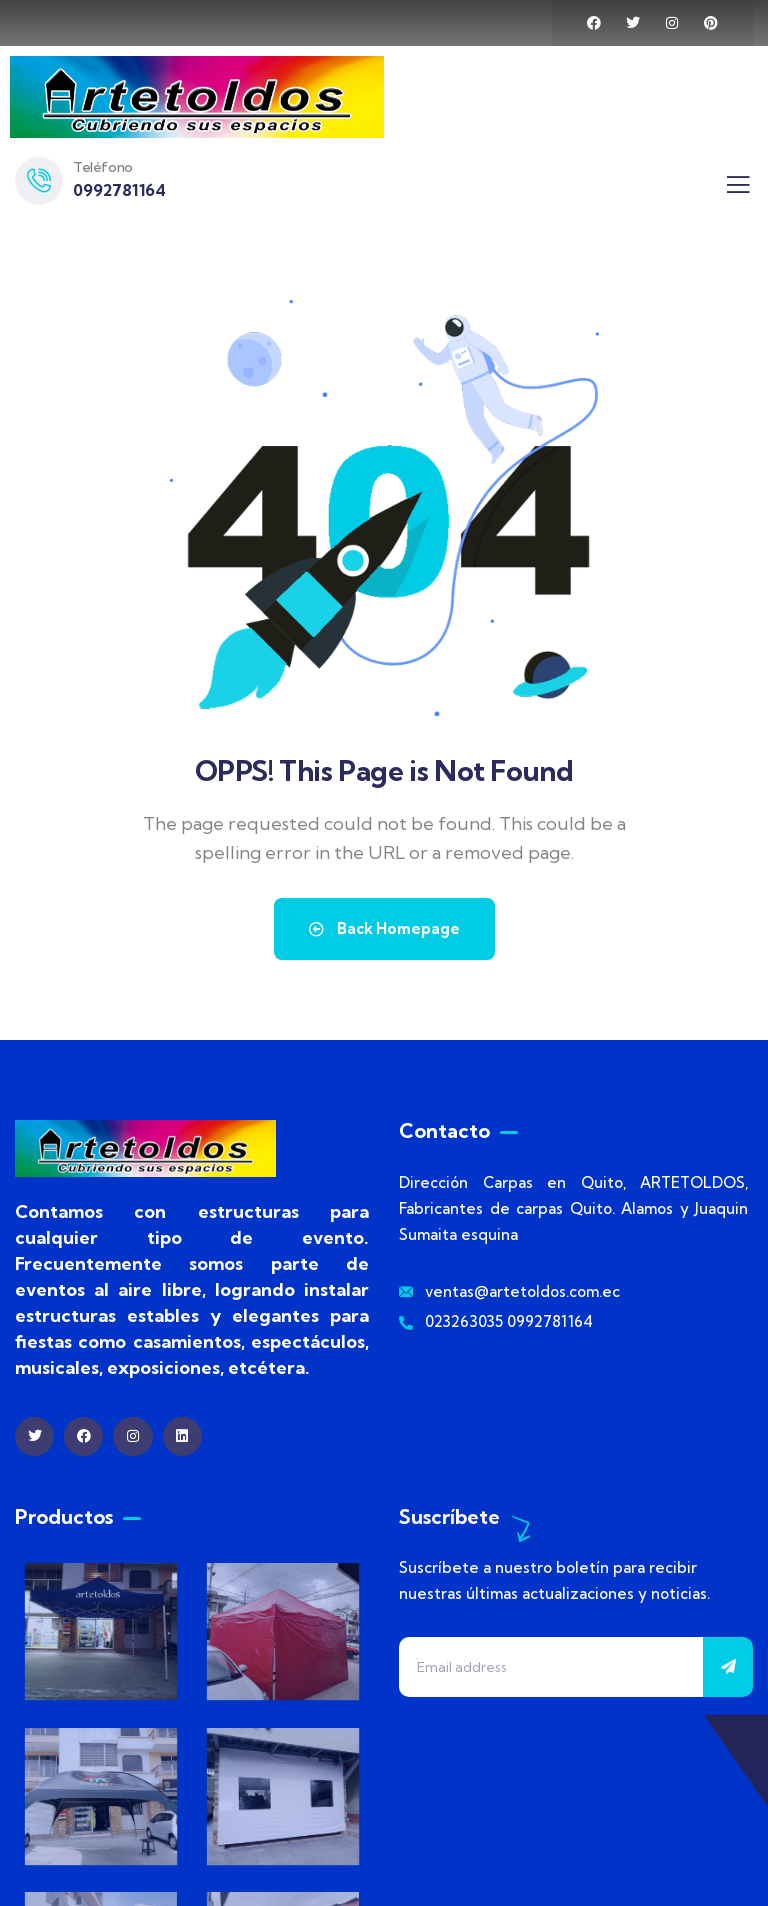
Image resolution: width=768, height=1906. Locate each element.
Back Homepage (384, 928)
